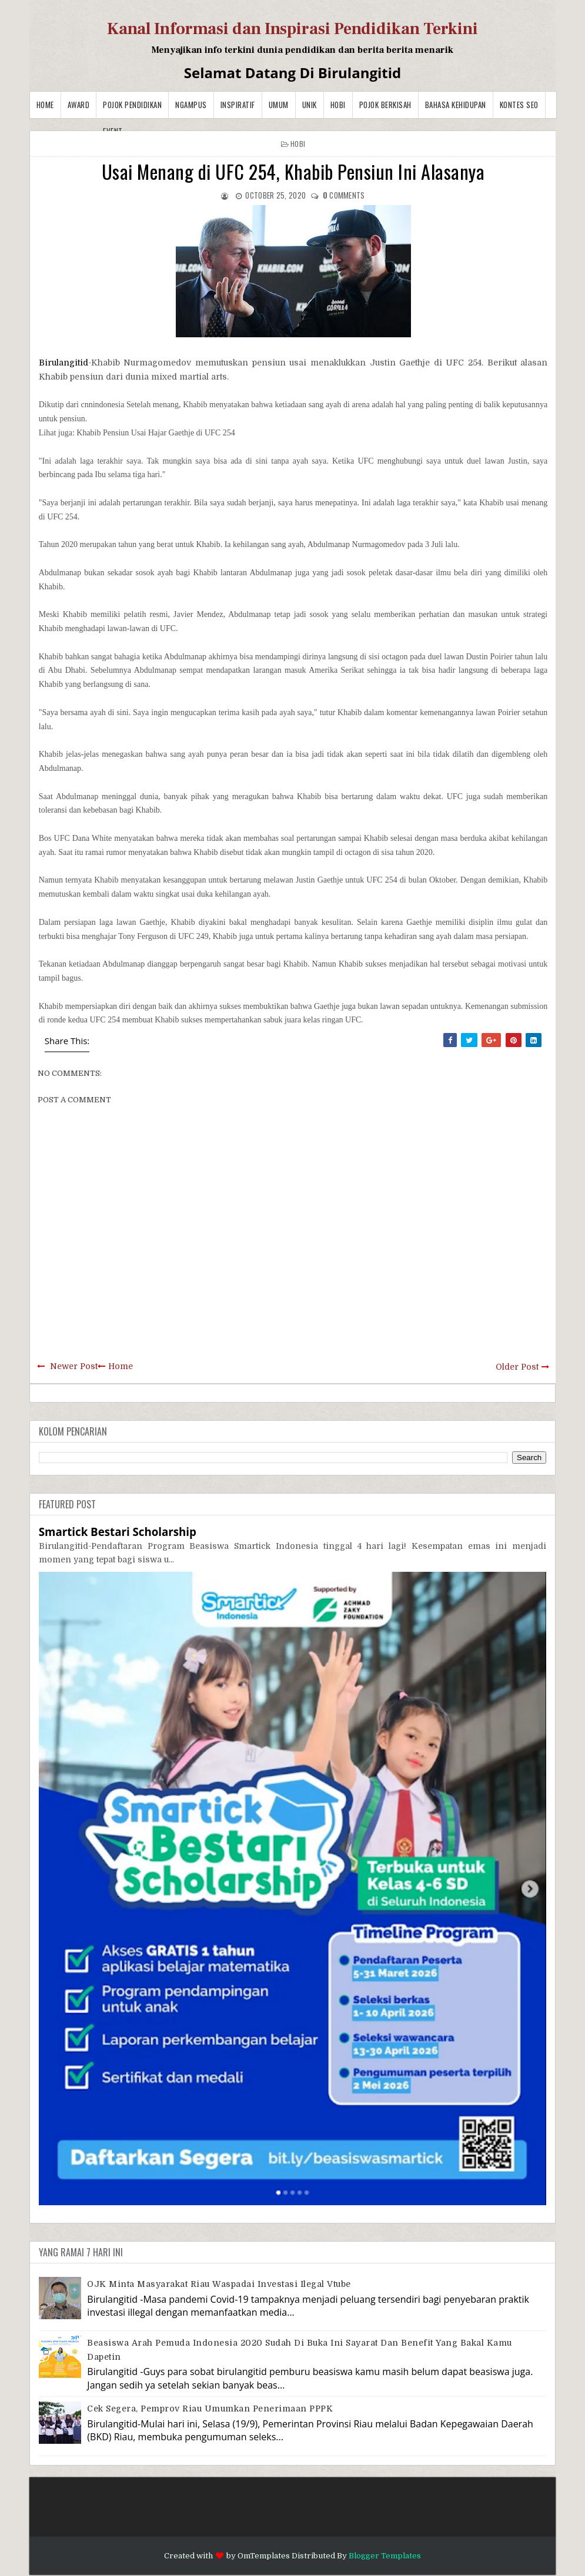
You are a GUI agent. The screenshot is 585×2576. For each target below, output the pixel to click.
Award (79, 104)
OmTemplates (264, 2555)
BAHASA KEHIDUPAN (455, 104)
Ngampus (191, 104)
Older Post (517, 1366)
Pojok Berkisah (385, 104)
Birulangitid (63, 362)
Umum (279, 104)
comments (344, 195)
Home (45, 104)
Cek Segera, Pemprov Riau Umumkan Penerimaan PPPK (210, 2408)
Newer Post (74, 1366)
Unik (309, 104)
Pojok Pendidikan (132, 104)
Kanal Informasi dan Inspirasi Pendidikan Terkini (292, 28)
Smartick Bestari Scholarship (117, 1531)
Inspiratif (237, 104)
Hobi (338, 104)
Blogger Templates (385, 2555)
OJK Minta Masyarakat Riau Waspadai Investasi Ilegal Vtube (219, 2284)
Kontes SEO (519, 104)
